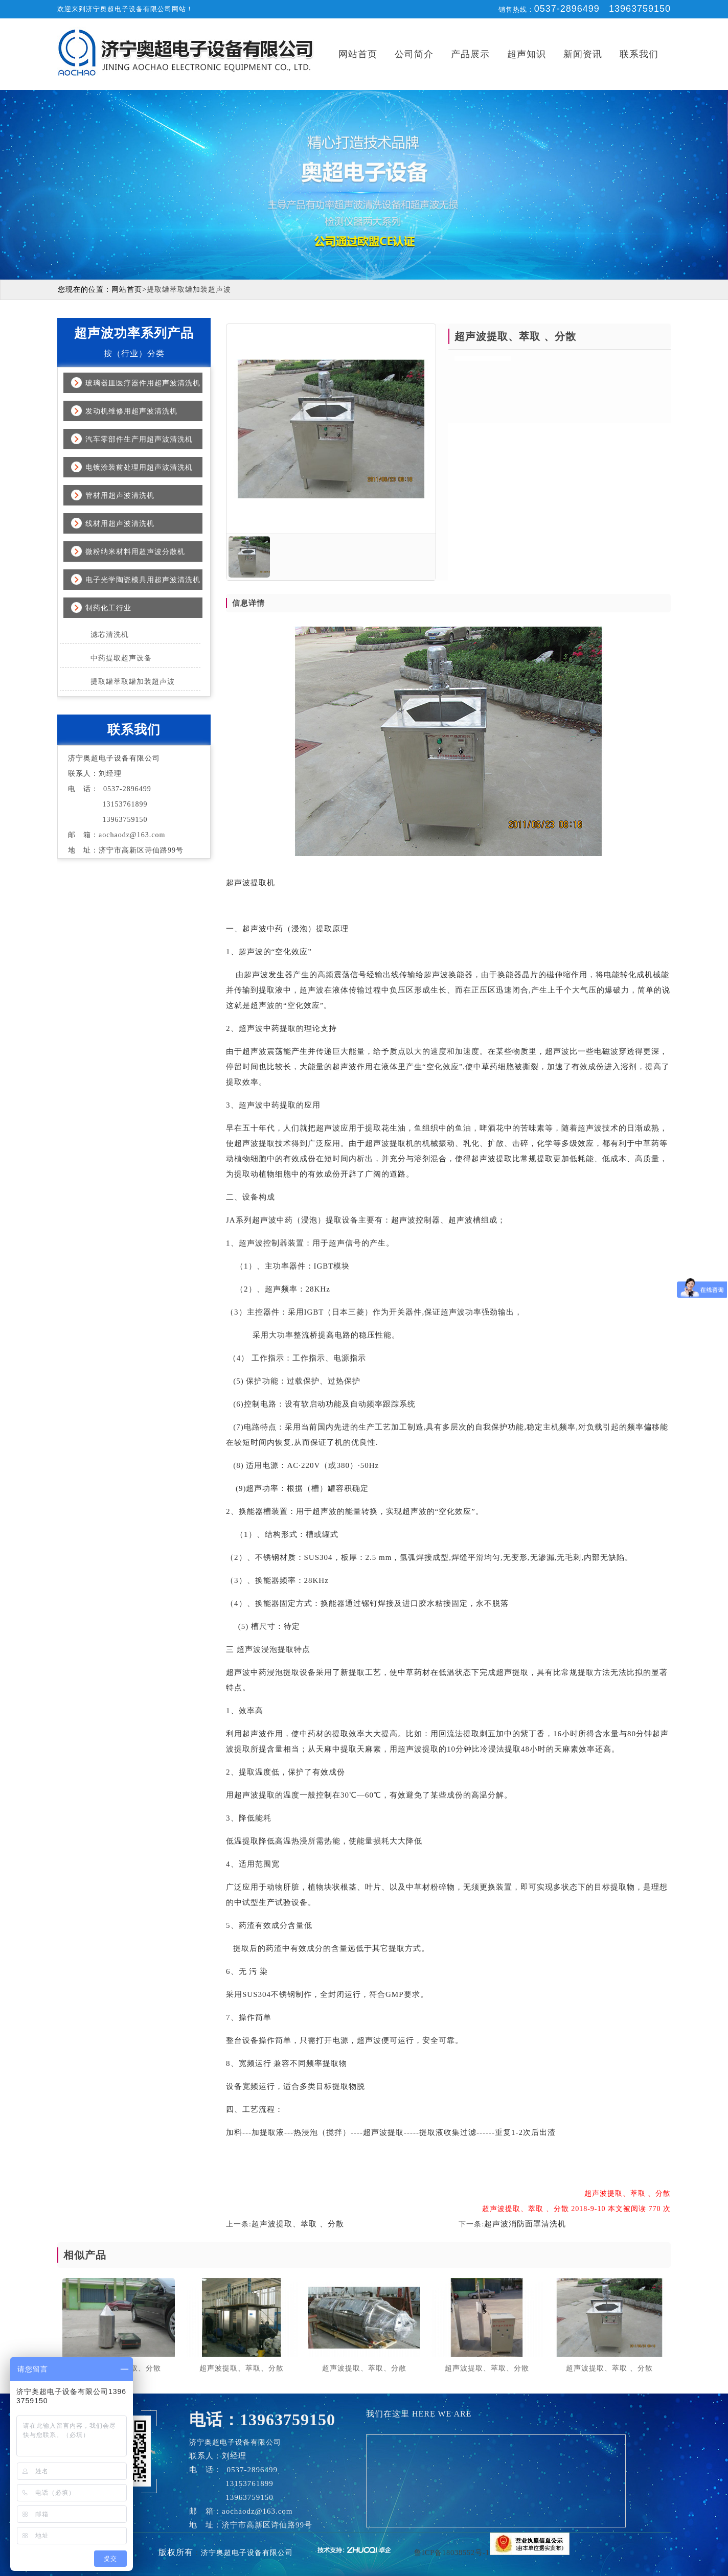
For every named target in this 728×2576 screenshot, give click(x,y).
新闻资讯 (582, 54)
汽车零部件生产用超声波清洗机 (139, 439)
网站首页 (357, 54)
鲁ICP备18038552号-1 (451, 2553)
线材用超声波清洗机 (119, 523)
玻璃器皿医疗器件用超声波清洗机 (142, 383)
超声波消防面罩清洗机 (525, 2224)
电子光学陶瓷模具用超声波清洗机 (142, 580)
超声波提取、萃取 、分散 (298, 2224)
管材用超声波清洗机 (119, 495)
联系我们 (639, 54)
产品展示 (470, 54)
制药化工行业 (108, 608)
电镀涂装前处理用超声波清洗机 (139, 467)
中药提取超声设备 (121, 658)
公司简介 (414, 54)
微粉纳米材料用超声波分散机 (135, 552)
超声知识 (526, 54)
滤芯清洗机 (109, 634)
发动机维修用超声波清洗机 (131, 411)
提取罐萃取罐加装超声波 (132, 681)
